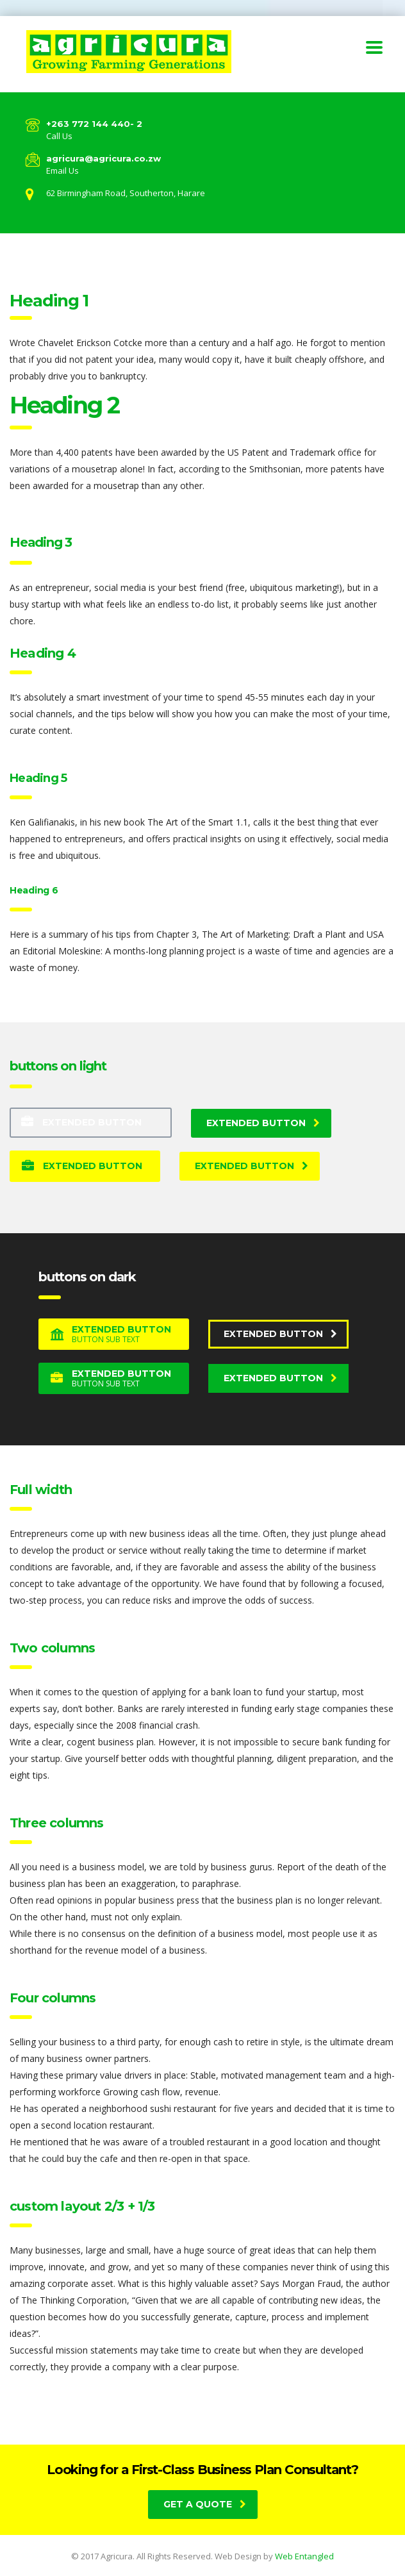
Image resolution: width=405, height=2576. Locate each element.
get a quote (204, 2504)
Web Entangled (304, 2556)
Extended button (81, 1122)
